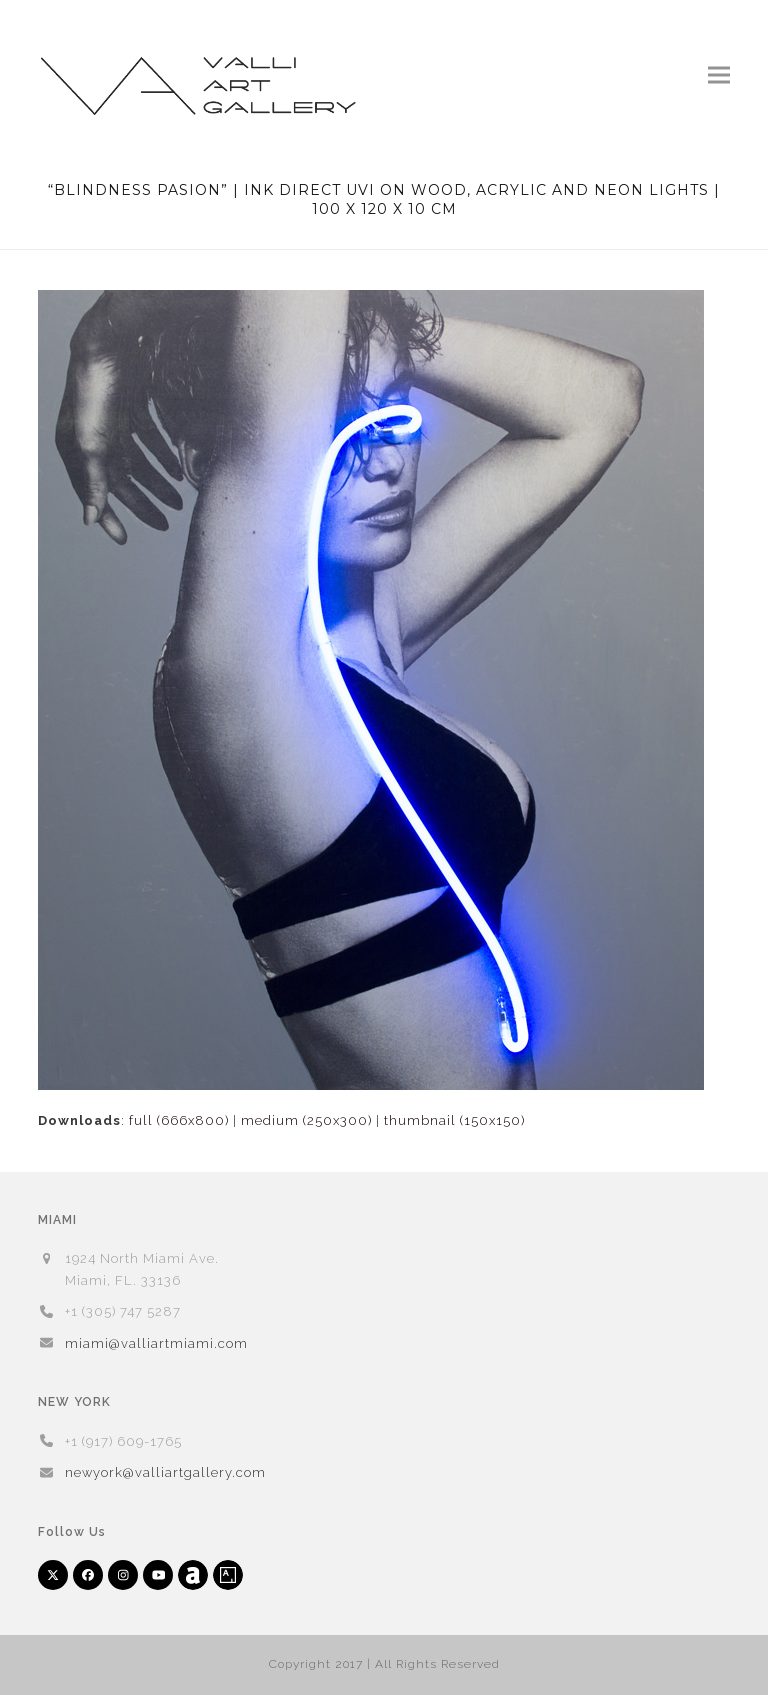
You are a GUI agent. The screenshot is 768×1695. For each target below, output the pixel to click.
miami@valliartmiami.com (156, 1343)
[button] (719, 74)
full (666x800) (179, 1120)
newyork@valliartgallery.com (165, 1472)
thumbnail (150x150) (454, 1120)
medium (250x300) (306, 1120)
